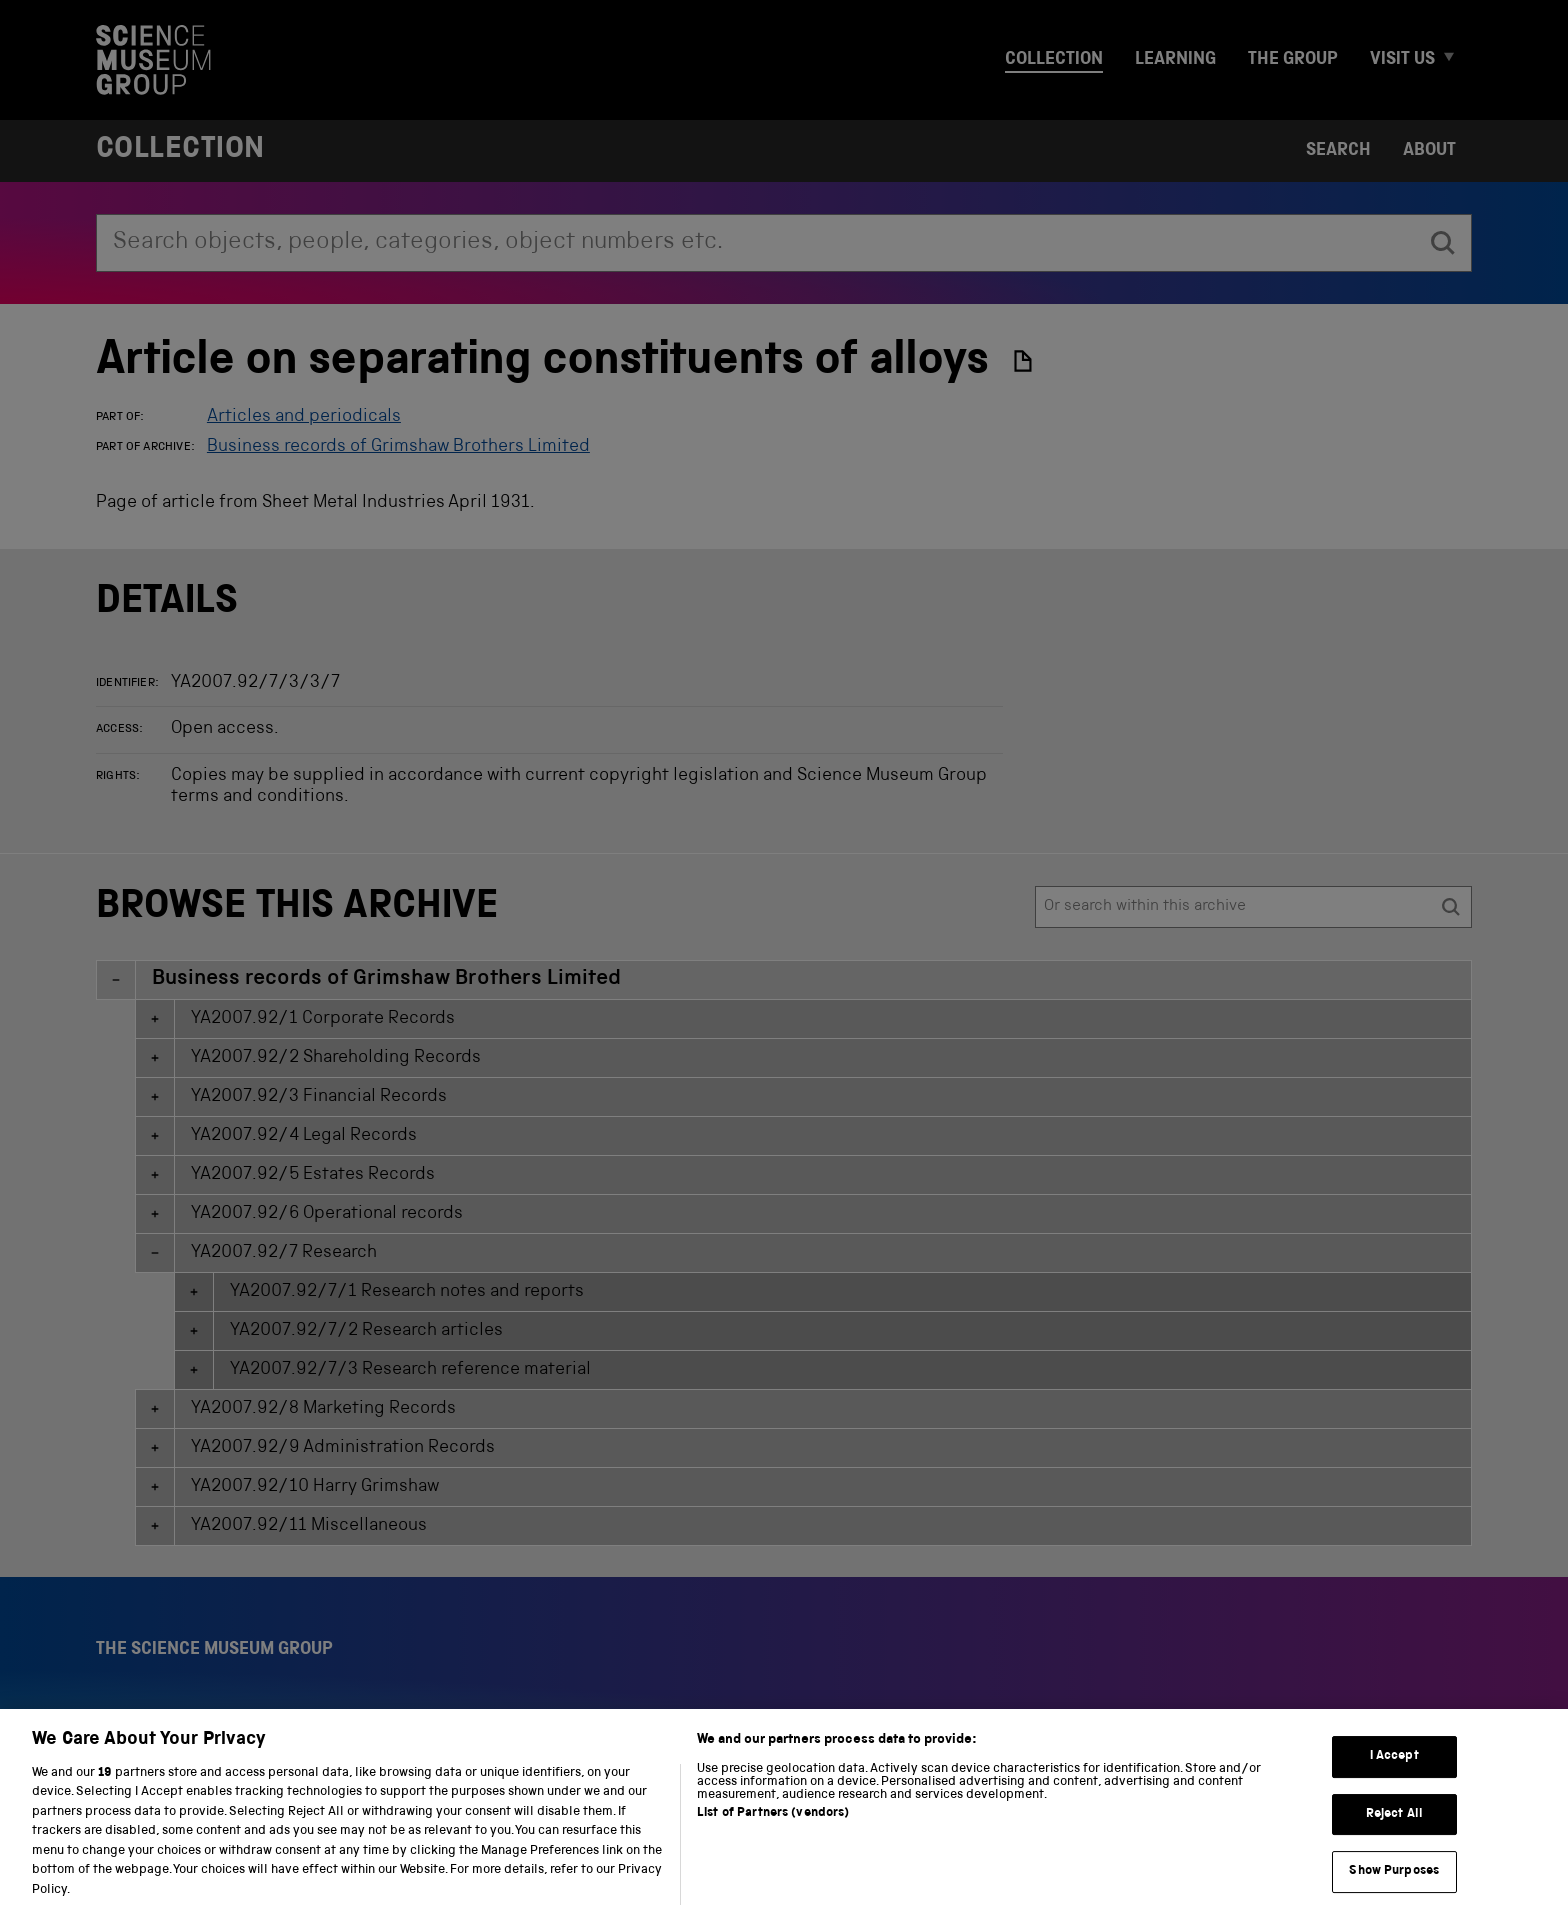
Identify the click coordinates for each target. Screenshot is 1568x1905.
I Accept (1394, 1776)
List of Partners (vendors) (773, 1833)
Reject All (1394, 1834)
